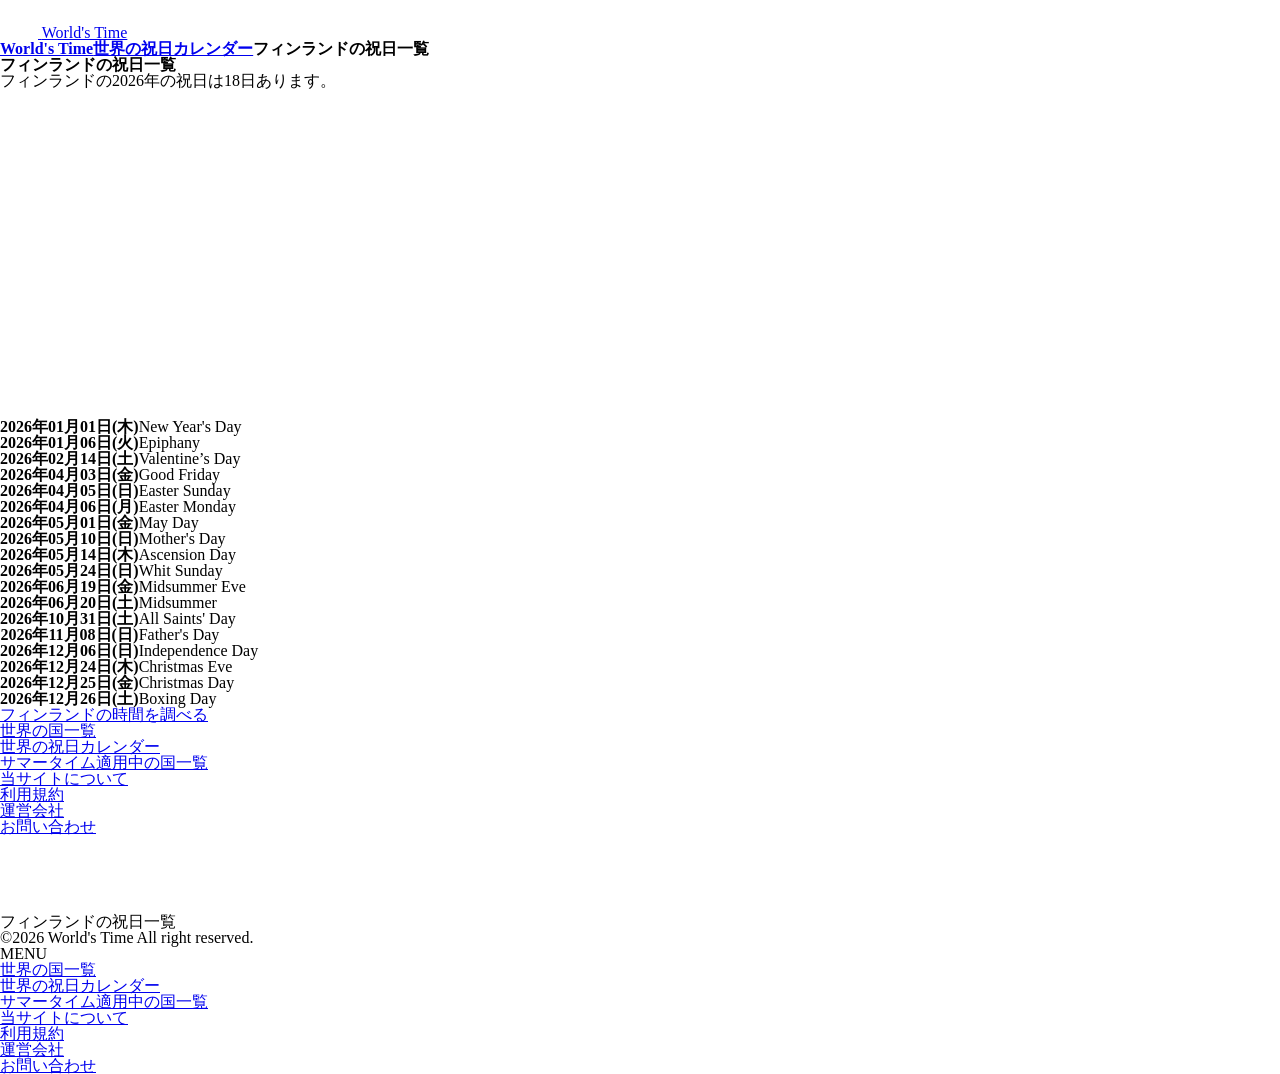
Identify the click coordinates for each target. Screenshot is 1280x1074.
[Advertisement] (640, 239)
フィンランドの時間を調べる (104, 714)
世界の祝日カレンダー (173, 48)
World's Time (46, 48)
